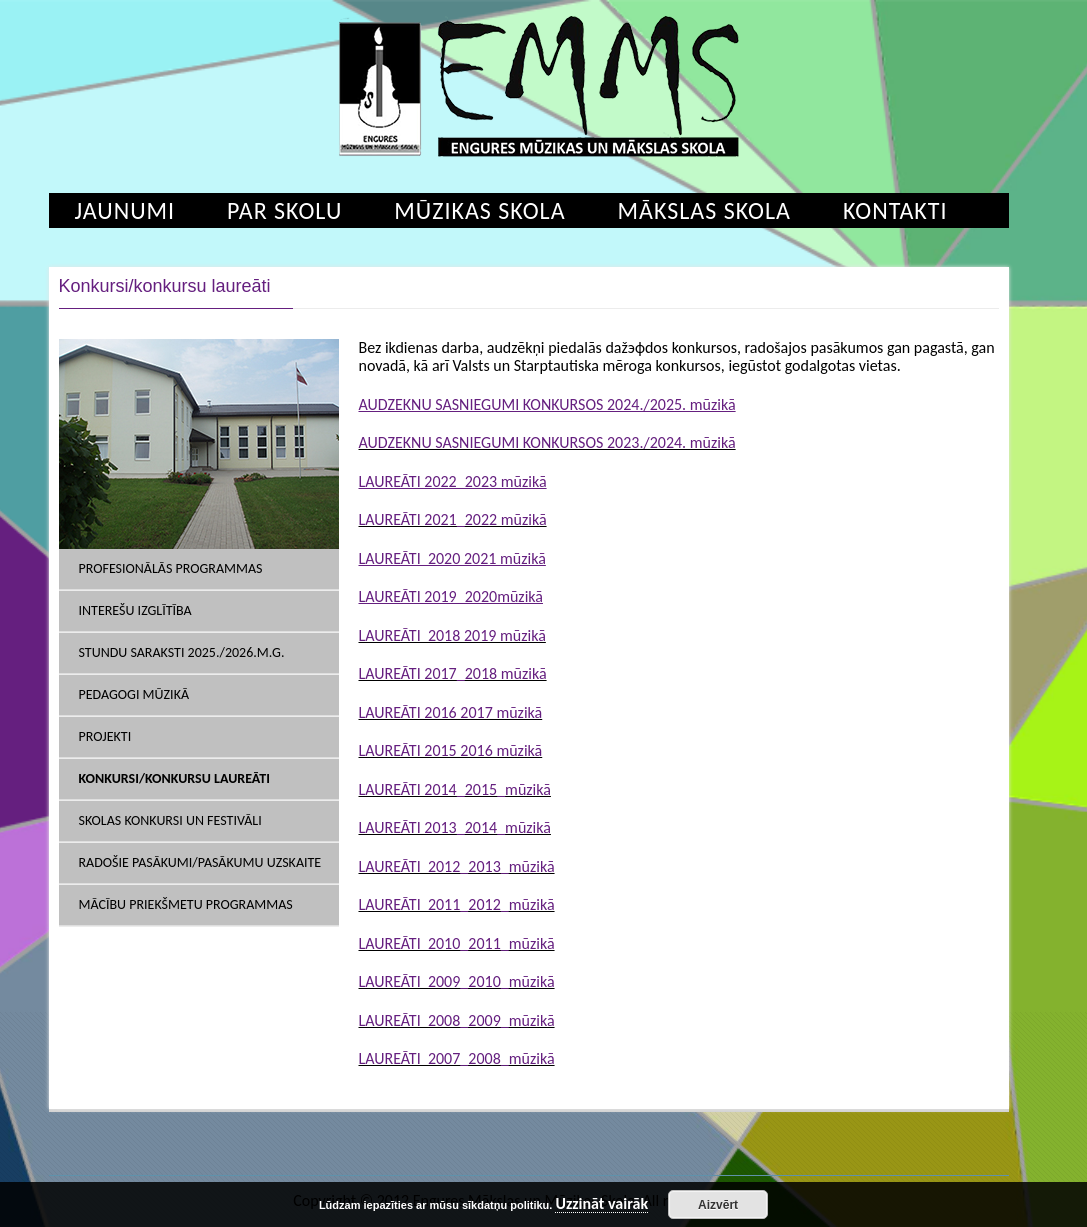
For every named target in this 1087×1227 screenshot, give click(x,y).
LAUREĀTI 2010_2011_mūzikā (457, 943)
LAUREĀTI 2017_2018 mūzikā (453, 673)
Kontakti (895, 210)
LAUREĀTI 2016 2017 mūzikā (451, 712)
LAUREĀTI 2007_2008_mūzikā (457, 1058)
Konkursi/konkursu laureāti (174, 778)
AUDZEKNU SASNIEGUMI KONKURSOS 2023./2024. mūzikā (547, 442)
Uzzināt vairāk (601, 1204)
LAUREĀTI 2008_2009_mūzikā (457, 1020)
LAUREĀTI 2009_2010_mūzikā (457, 981)
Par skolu (284, 210)
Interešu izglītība (135, 610)
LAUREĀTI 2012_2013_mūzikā (457, 866)
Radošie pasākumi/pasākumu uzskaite (200, 862)
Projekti (105, 736)
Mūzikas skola (479, 210)
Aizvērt (718, 1205)
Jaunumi (125, 210)
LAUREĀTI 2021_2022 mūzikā (453, 519)
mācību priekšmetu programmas (186, 904)
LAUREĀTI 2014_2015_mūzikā (455, 789)
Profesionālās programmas (171, 568)
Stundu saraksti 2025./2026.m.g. (182, 652)
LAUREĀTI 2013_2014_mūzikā (455, 827)
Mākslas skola (704, 210)
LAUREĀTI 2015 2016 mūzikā (451, 750)
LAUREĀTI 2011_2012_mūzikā (457, 904)
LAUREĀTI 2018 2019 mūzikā (452, 635)
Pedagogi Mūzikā (134, 694)
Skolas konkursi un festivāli (170, 820)
